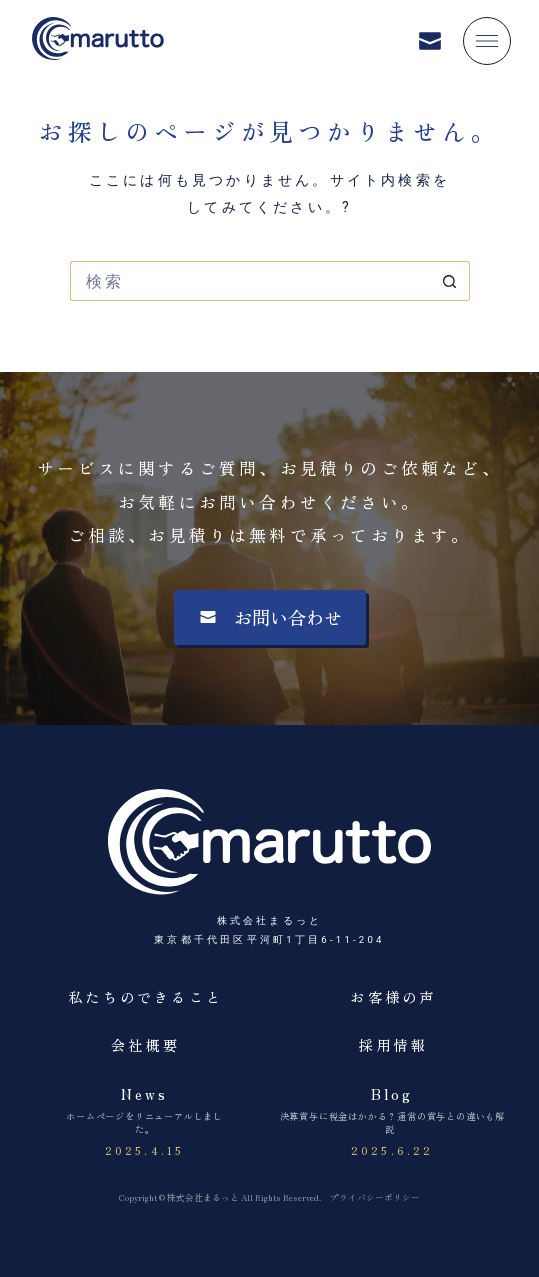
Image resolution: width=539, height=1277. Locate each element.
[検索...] (250, 281)
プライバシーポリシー (375, 1197)
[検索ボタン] (450, 281)
